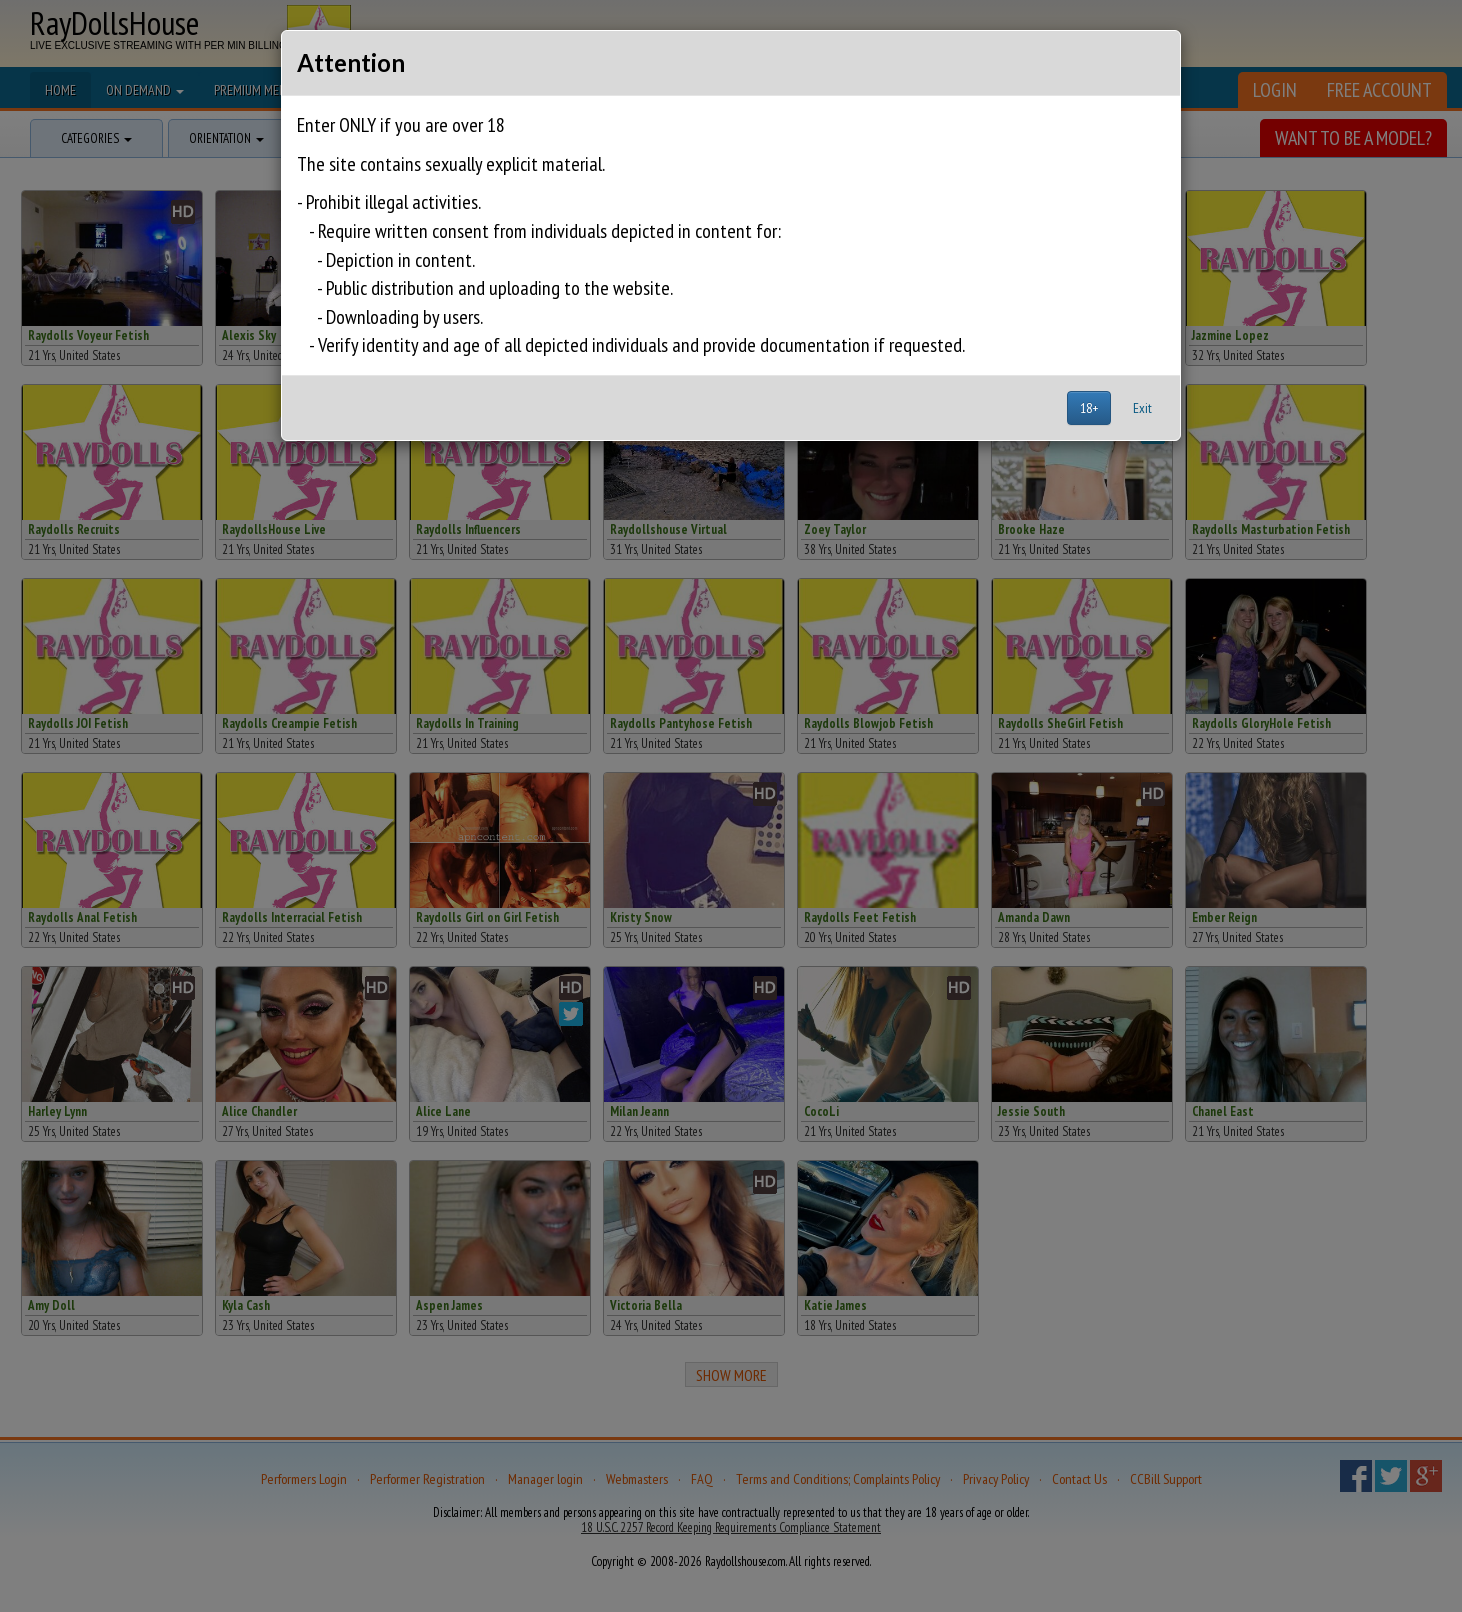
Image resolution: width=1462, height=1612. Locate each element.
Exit (1142, 408)
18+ (1089, 408)
